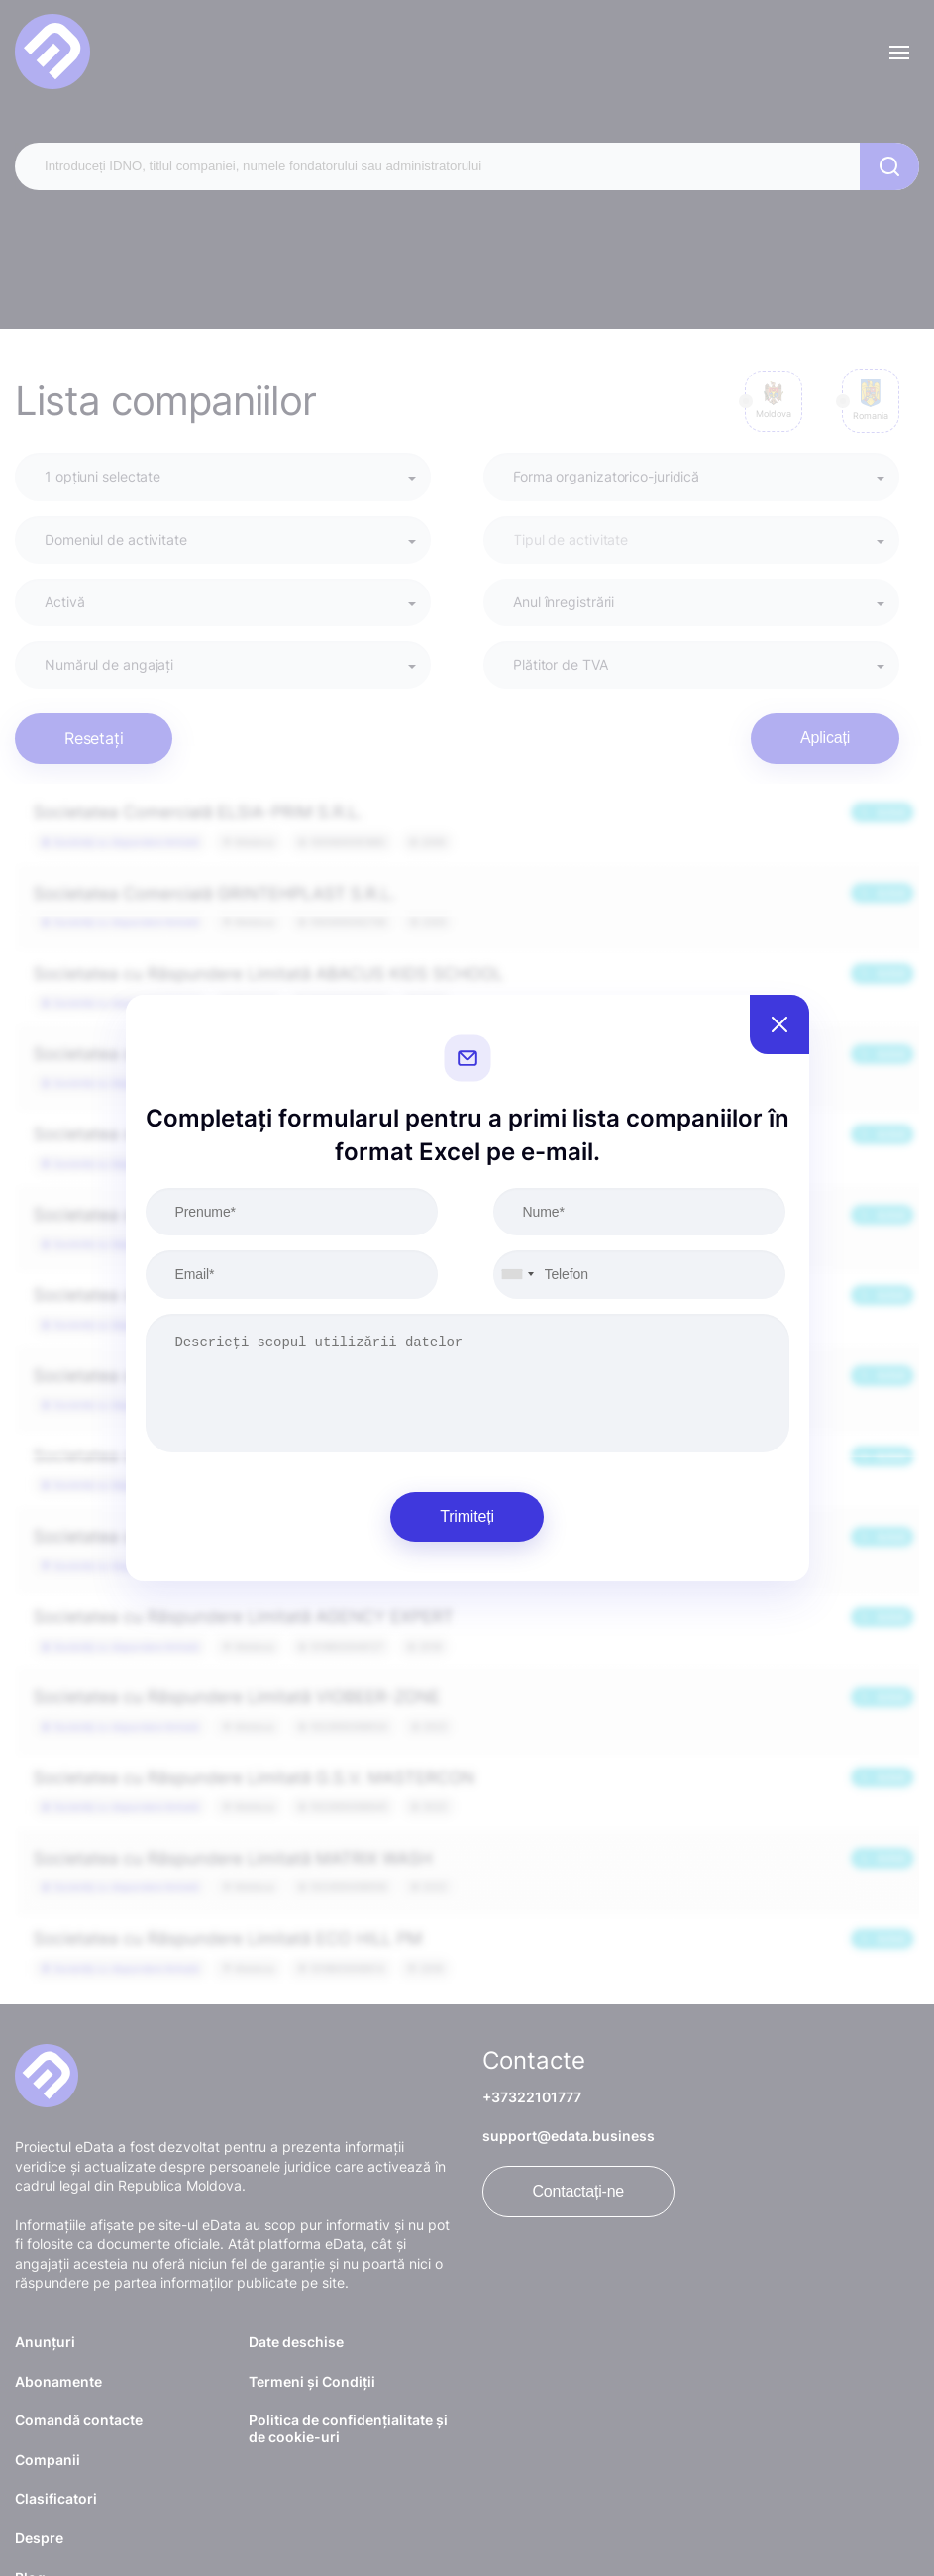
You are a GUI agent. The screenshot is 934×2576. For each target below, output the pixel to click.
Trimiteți (467, 1516)
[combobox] (517, 1274)
